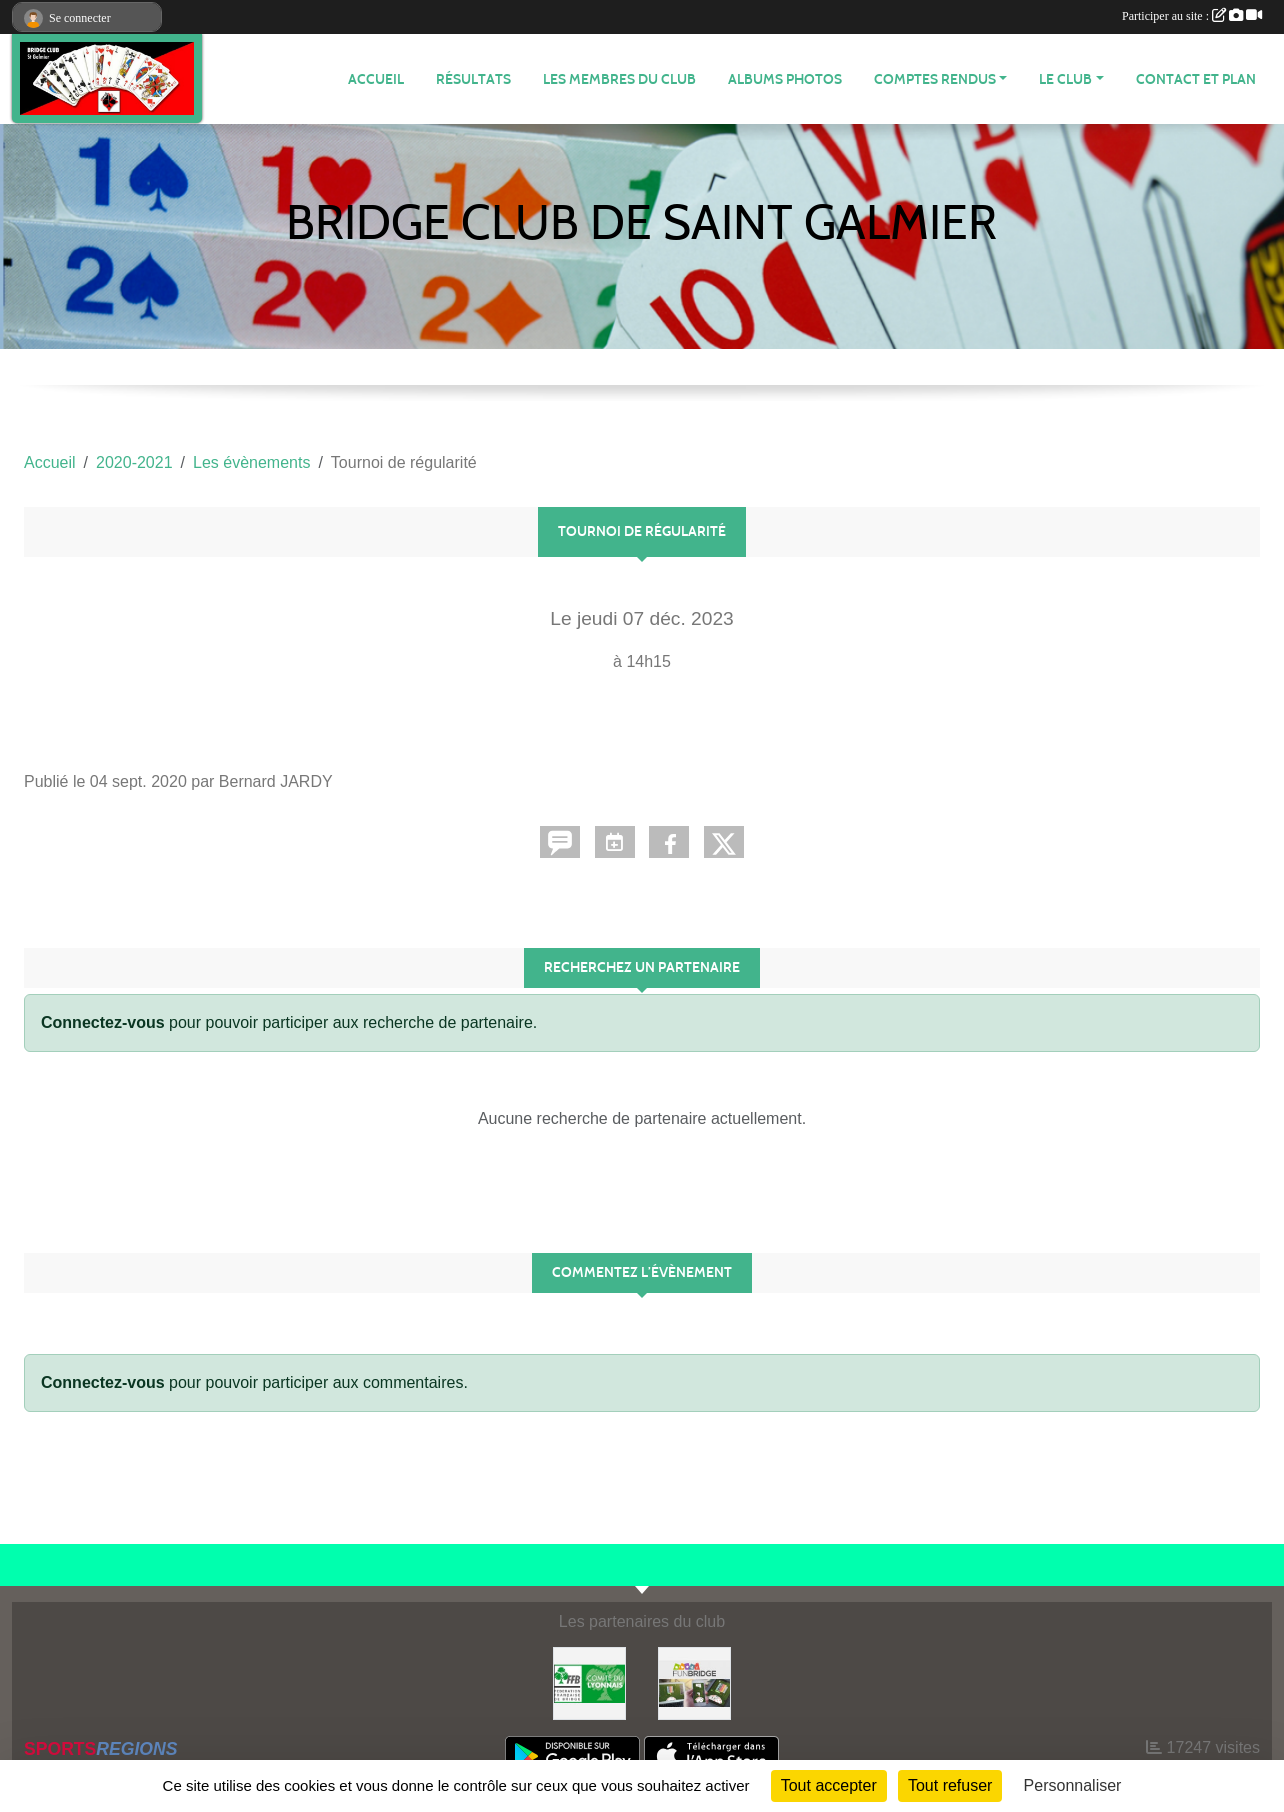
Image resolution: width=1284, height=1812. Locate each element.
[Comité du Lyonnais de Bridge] (589, 1682)
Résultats (473, 79)
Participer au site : (1192, 16)
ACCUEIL (376, 79)
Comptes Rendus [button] (935, 79)
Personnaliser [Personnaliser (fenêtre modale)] (1073, 1785)
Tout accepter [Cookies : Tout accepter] (829, 1785)
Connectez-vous (103, 1022)
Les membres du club (619, 79)
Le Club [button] (1065, 79)
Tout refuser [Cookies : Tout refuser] (950, 1785)
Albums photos (785, 79)
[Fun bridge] (694, 1682)
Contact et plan (1196, 79)
